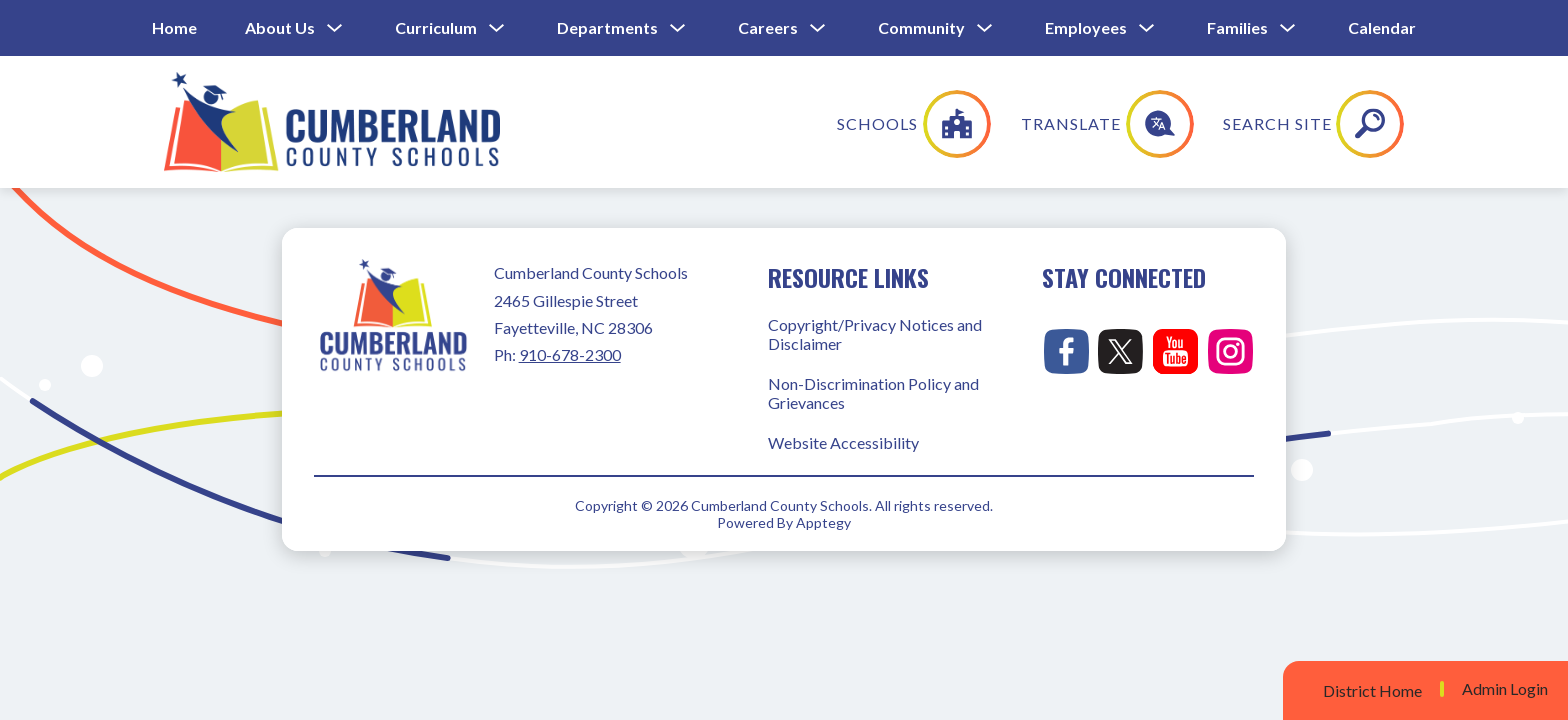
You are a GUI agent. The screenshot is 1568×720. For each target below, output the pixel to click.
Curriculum (436, 27)
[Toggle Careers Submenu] (818, 28)
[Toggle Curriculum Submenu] (497, 28)
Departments (607, 27)
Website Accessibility (843, 442)
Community (921, 27)
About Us (280, 27)
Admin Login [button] (1505, 689)
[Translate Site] (1240, 124)
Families (1237, 27)
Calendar (1382, 27)
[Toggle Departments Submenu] (678, 28)
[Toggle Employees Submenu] (1147, 28)
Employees (1086, 27)
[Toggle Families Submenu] (1288, 28)
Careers (768, 27)
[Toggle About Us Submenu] (335, 28)
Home (174, 27)
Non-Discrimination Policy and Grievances (873, 393)
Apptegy (823, 522)
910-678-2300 (570, 354)
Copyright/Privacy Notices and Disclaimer (875, 334)
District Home (1372, 690)
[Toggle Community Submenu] (985, 28)
